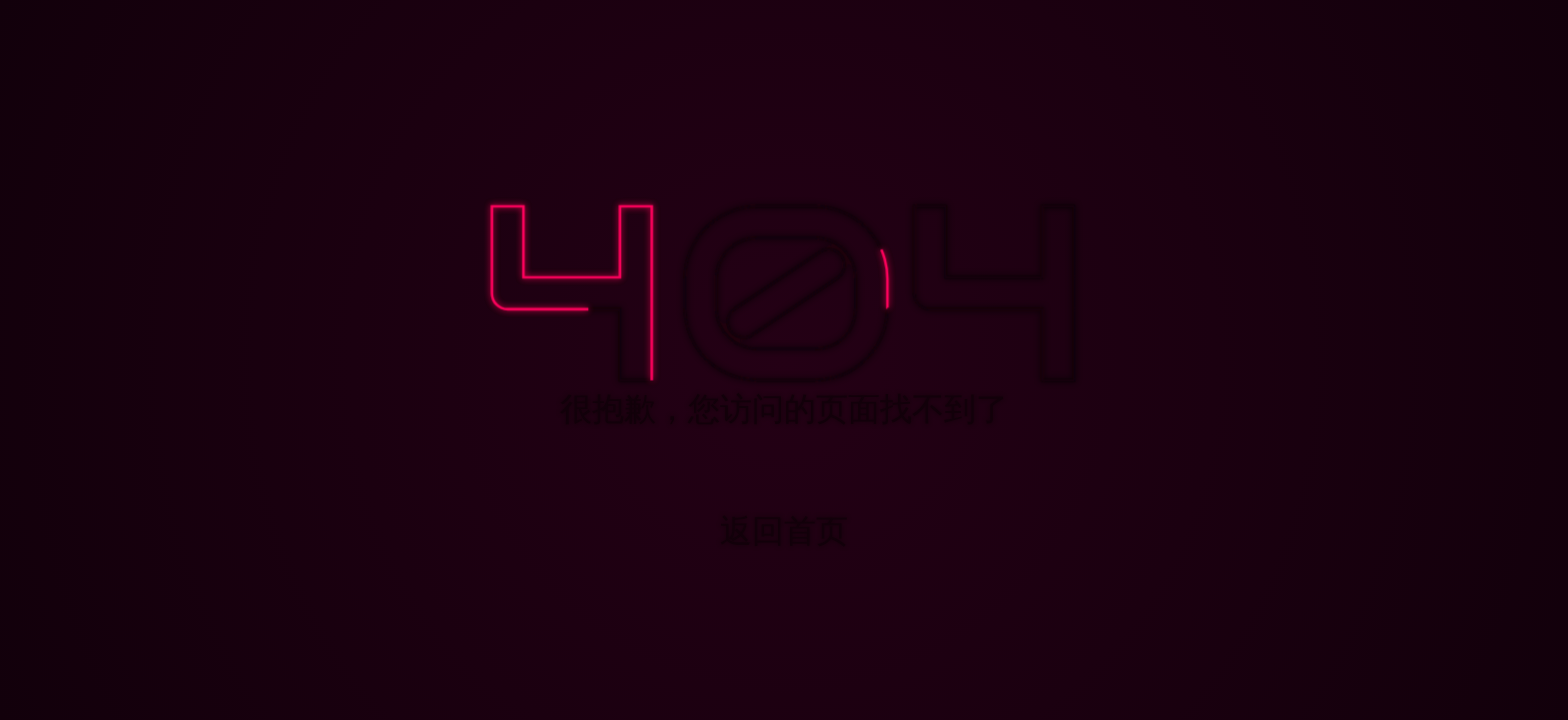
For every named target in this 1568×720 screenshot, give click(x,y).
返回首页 (784, 530)
